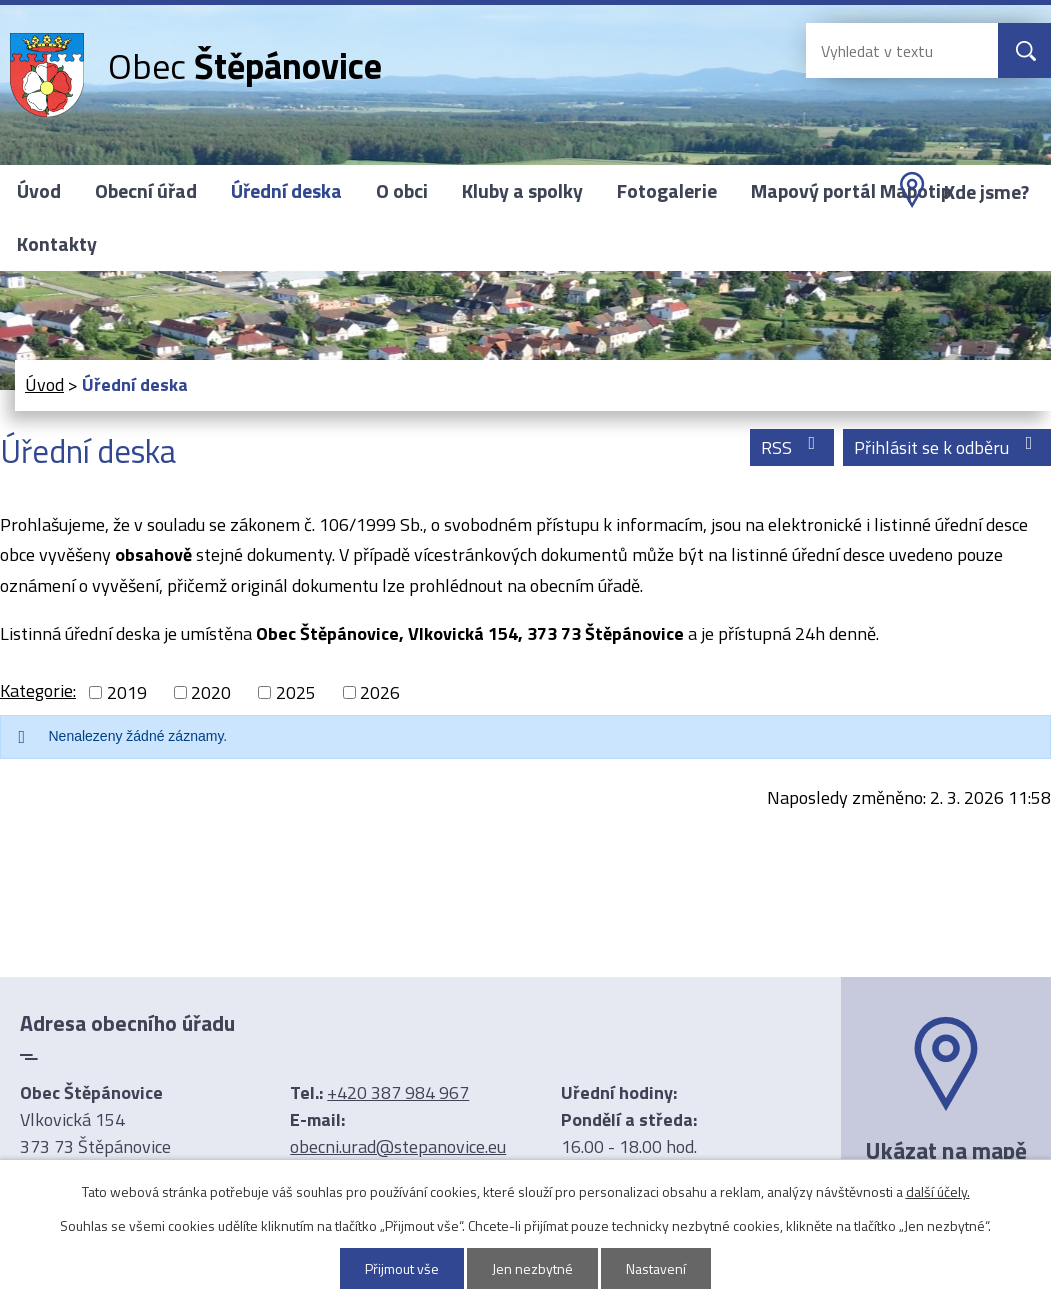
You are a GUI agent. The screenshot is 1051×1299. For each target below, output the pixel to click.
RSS (792, 447)
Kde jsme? (986, 192)
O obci (402, 191)
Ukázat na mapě (946, 1150)
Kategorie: (38, 690)
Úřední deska (286, 191)
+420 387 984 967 (398, 1092)
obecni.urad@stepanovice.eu (398, 1146)
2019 (127, 692)
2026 (380, 692)
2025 (296, 692)
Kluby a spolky (522, 191)
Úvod (39, 191)
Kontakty (57, 244)
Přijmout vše (402, 1268)
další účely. (938, 1191)
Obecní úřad (146, 191)
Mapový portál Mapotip (851, 191)
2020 (211, 692)
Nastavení (656, 1268)
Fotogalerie (667, 191)
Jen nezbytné (532, 1268)
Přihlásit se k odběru (947, 447)
